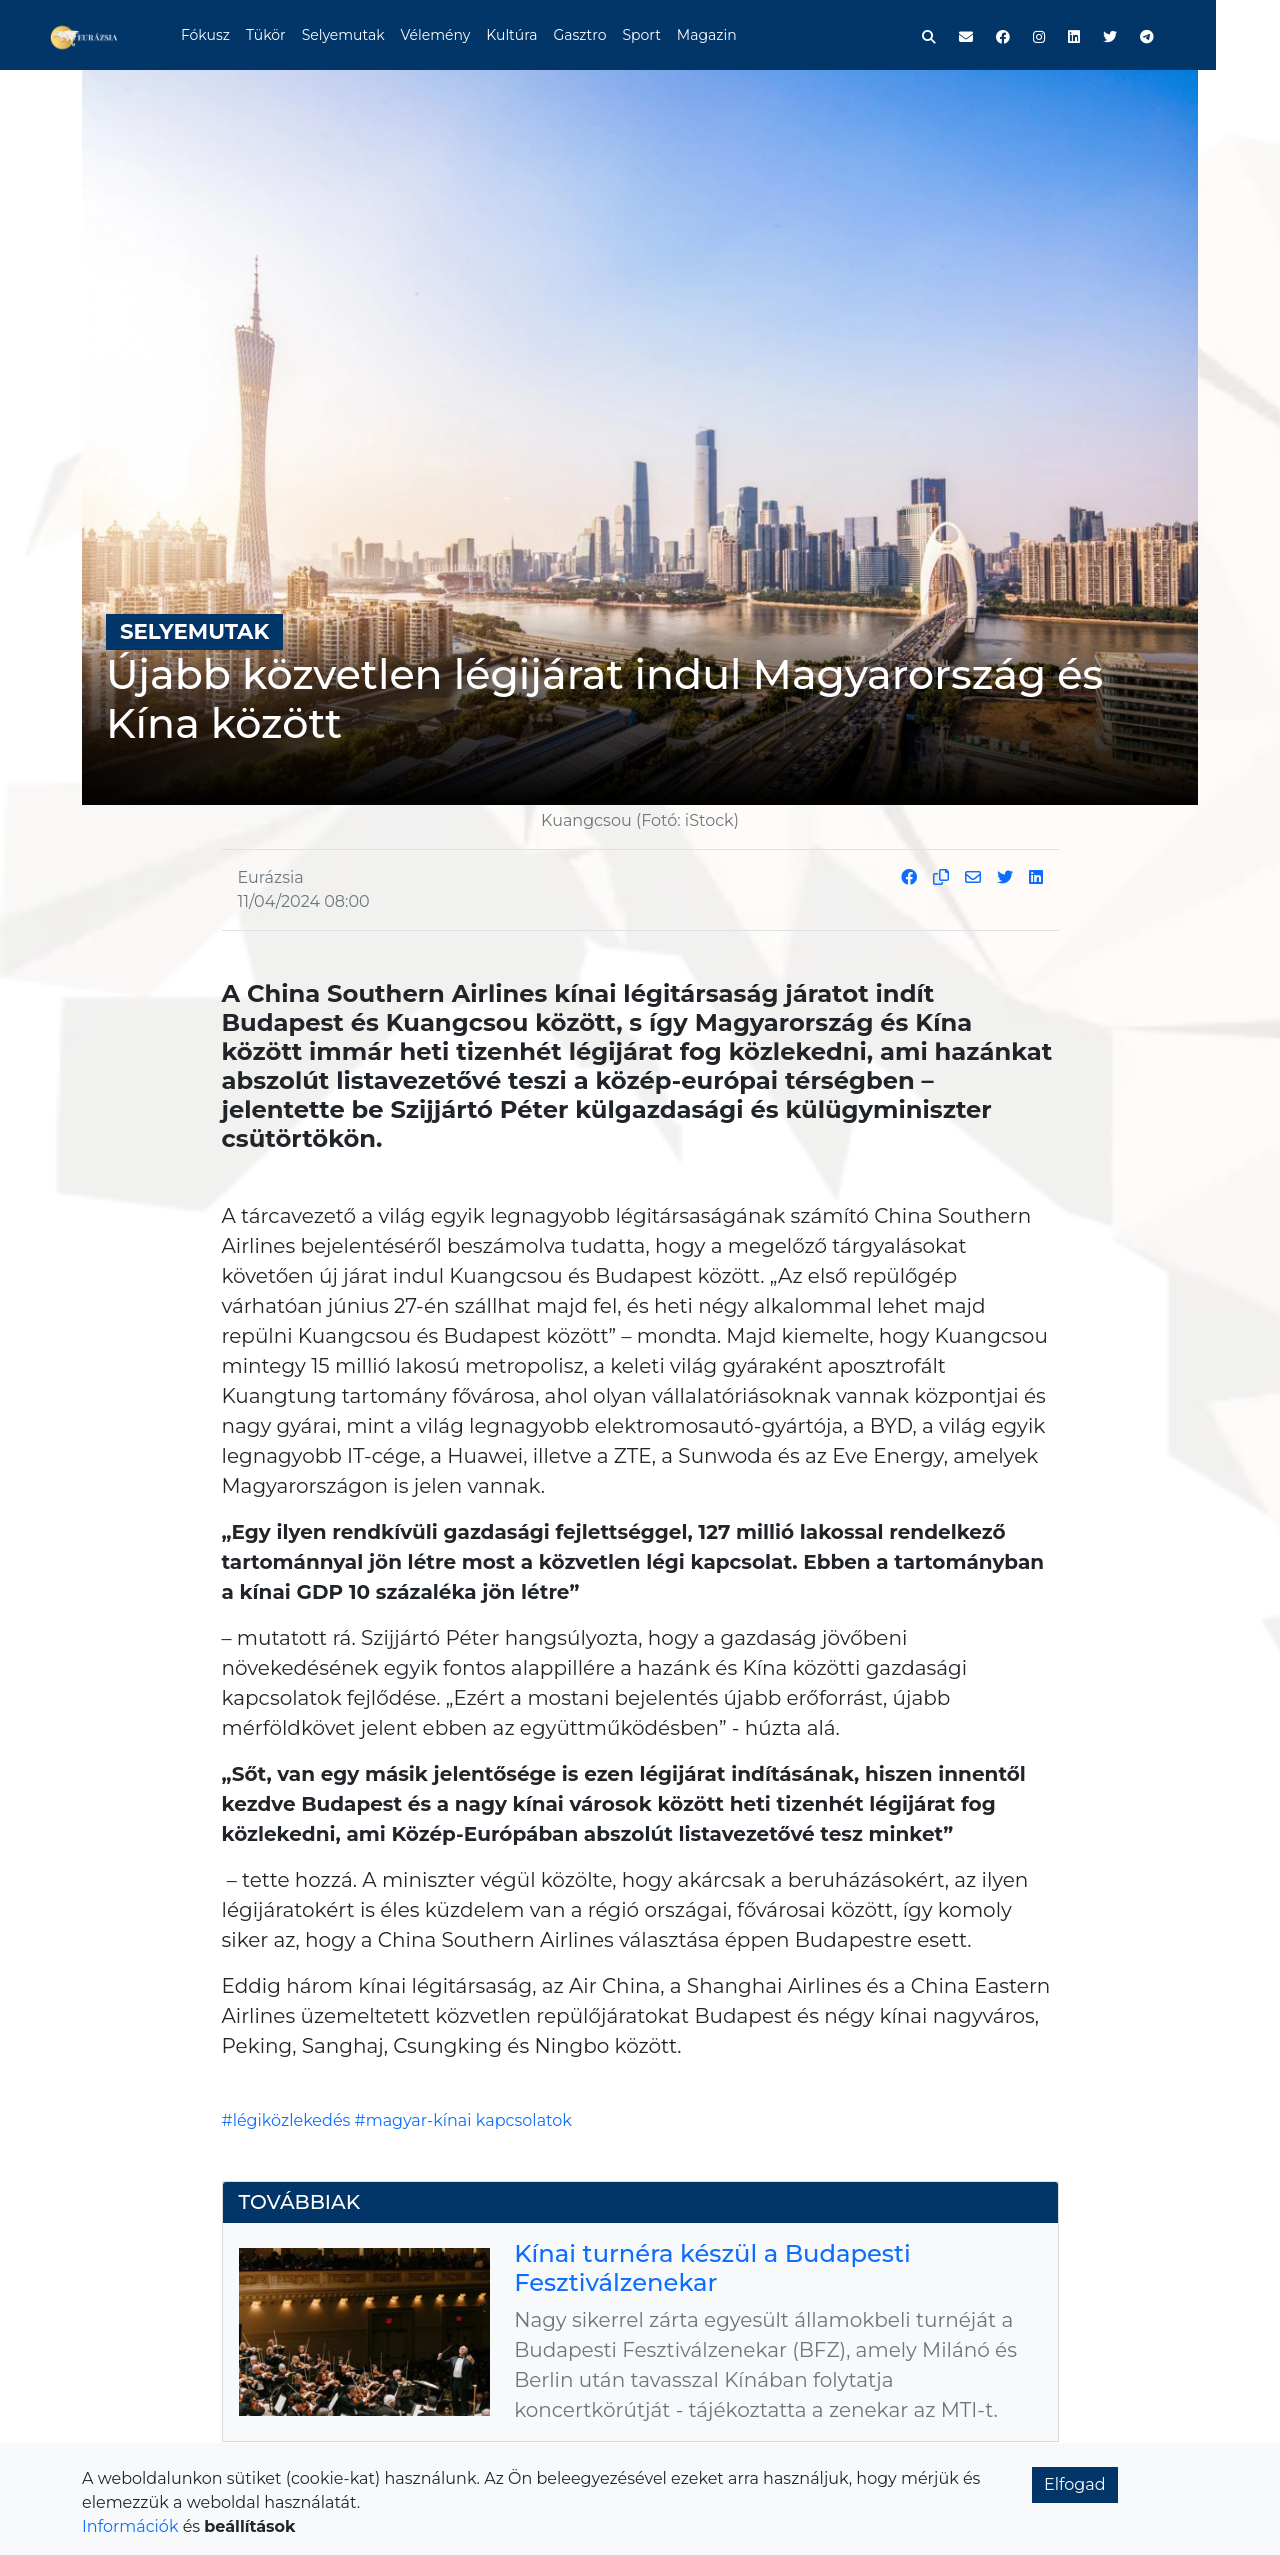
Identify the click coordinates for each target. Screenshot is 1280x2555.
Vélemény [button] (469, 35)
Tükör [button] (299, 35)
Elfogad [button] (1075, 2484)
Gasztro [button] (613, 35)
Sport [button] (675, 35)
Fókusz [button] (238, 35)
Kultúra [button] (544, 35)
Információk (130, 2526)
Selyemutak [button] (376, 35)
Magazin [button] (740, 35)
